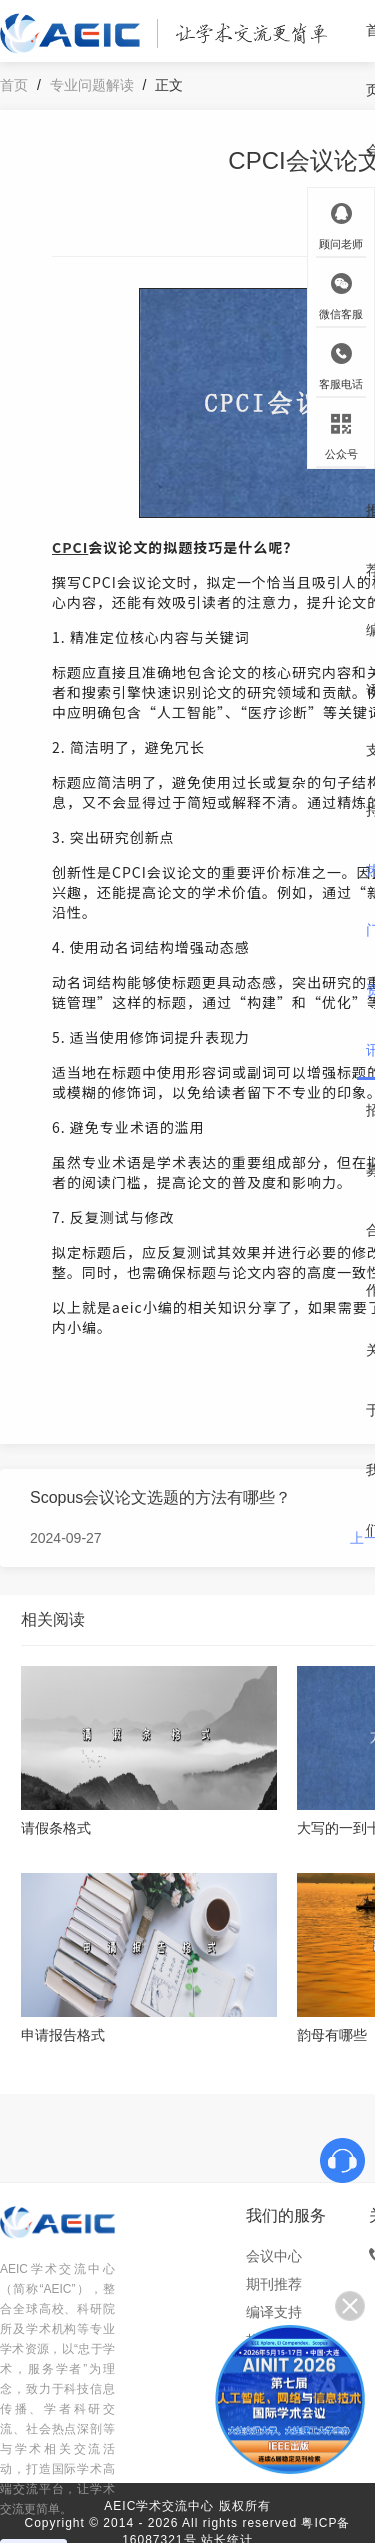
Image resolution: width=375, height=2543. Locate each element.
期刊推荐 (274, 2284)
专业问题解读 (92, 85)
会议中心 (274, 2256)
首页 (14, 85)
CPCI (70, 547)
